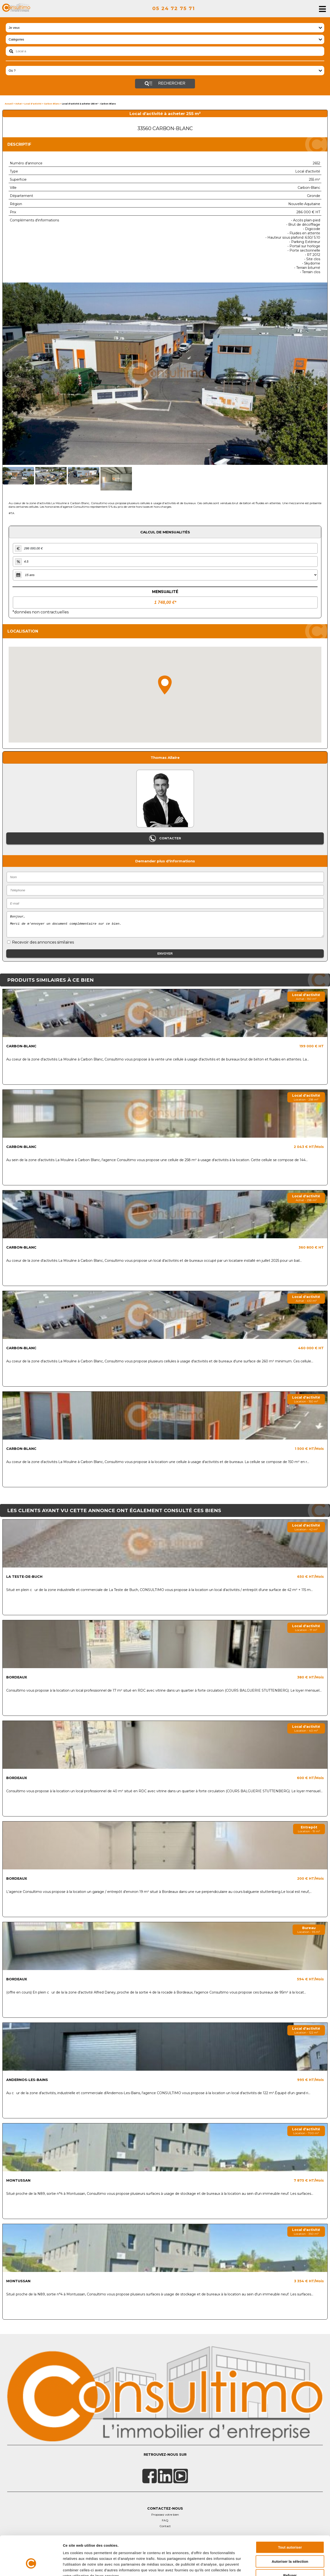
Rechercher (165, 83)
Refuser (290, 2545)
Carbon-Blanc (51, 104)
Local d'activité (32, 104)
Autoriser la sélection (290, 2532)
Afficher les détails (264, 2566)
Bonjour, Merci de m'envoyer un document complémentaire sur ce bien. (165, 924)
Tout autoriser (290, 2517)
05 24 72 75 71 (173, 8)
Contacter (165, 838)
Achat (18, 104)
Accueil (9, 104)
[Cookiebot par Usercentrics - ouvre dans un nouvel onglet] (31, 2566)
